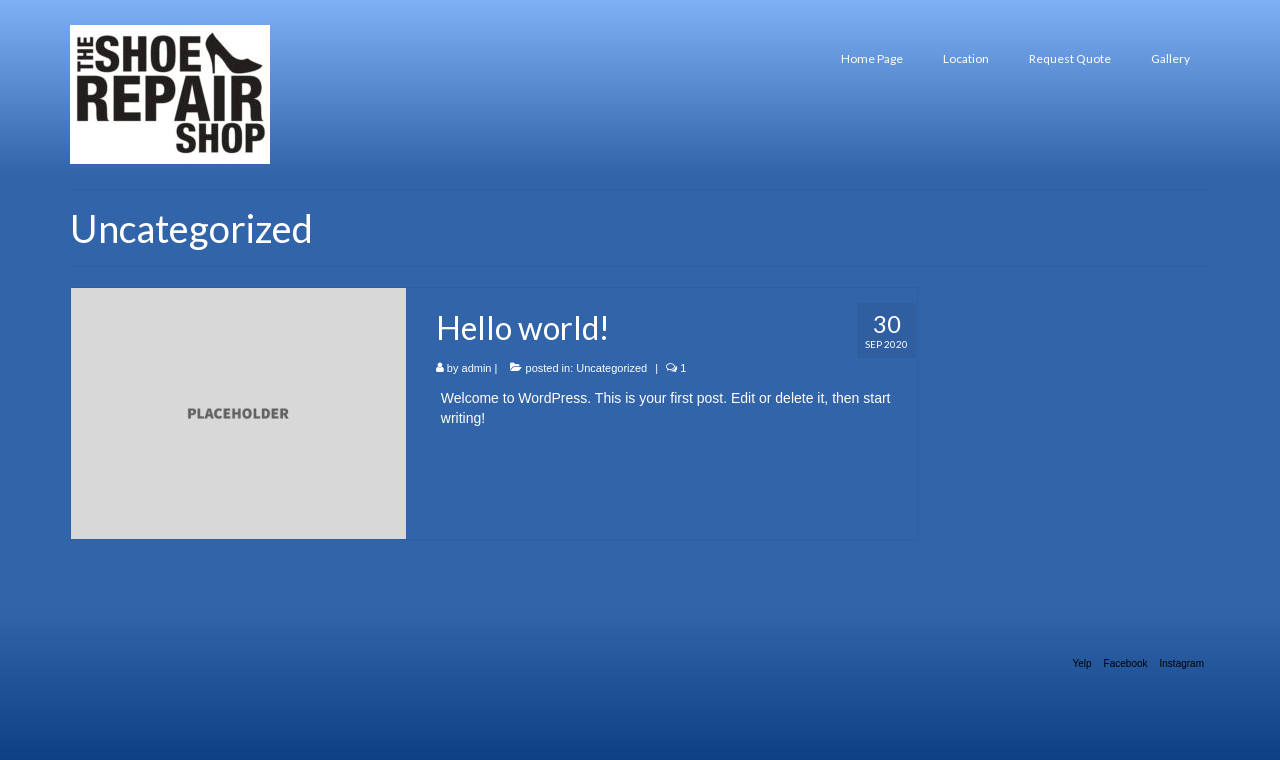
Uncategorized (611, 368)
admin (477, 368)
